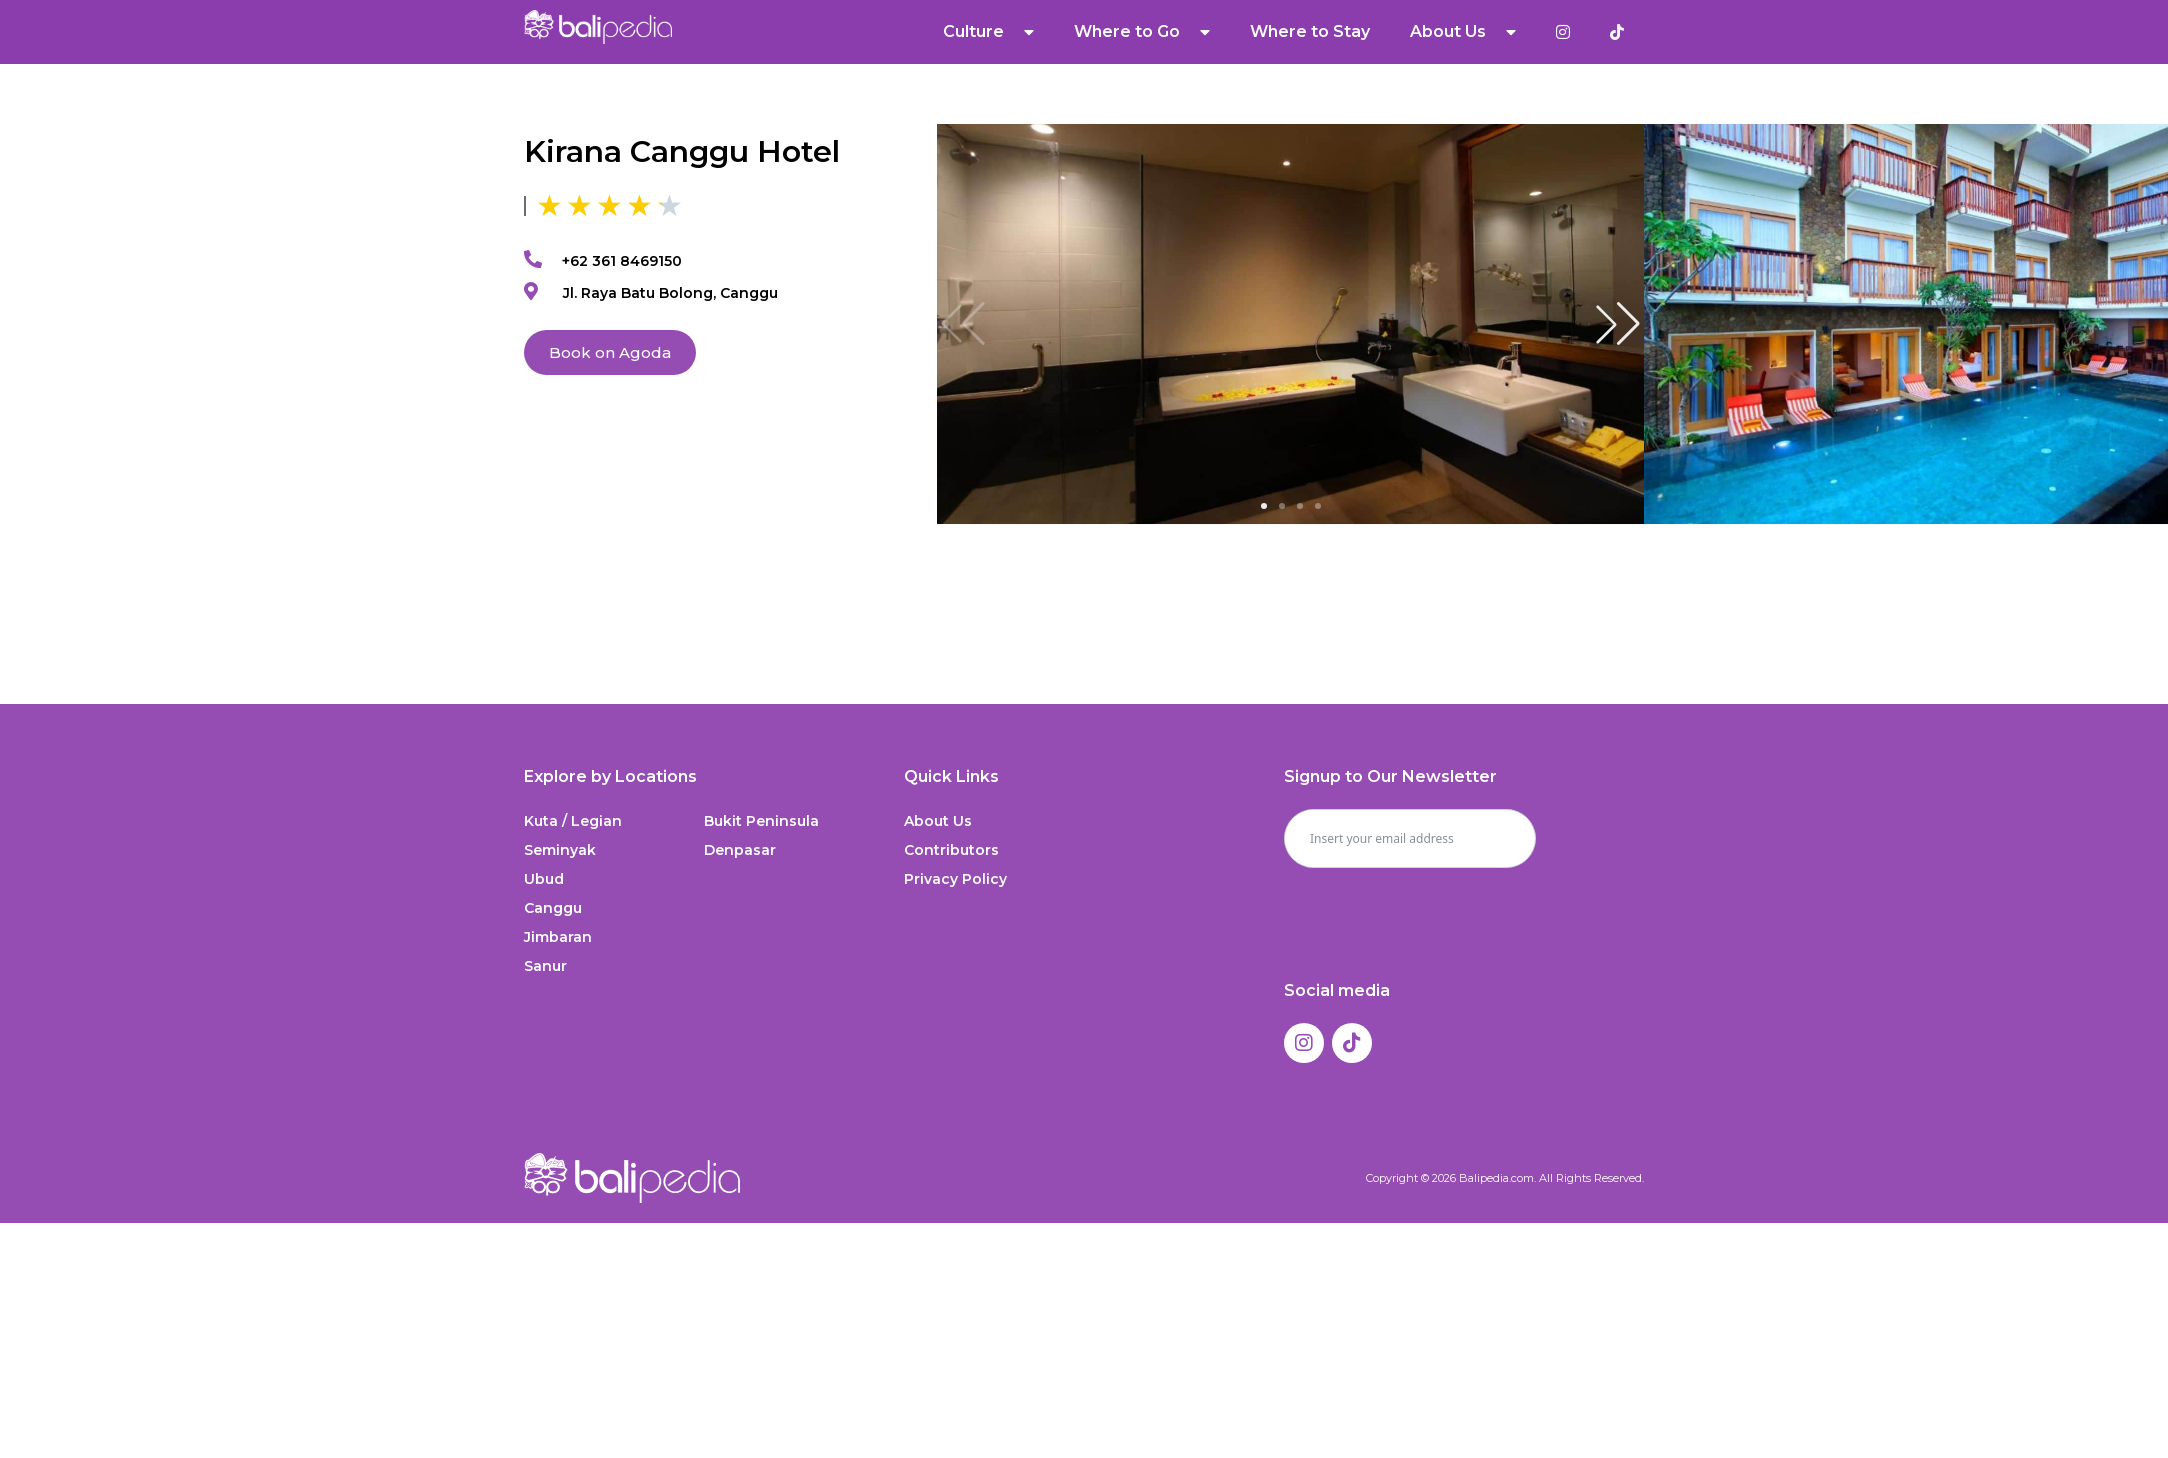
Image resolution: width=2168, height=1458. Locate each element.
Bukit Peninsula (761, 821)
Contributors (951, 850)
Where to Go (1142, 32)
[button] (1618, 324)
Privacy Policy (955, 879)
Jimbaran (558, 937)
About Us (1463, 32)
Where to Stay (1310, 31)
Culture (988, 32)
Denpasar (740, 850)
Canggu (553, 908)
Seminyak (560, 850)
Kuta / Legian (573, 821)
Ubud (544, 879)
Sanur (545, 966)
